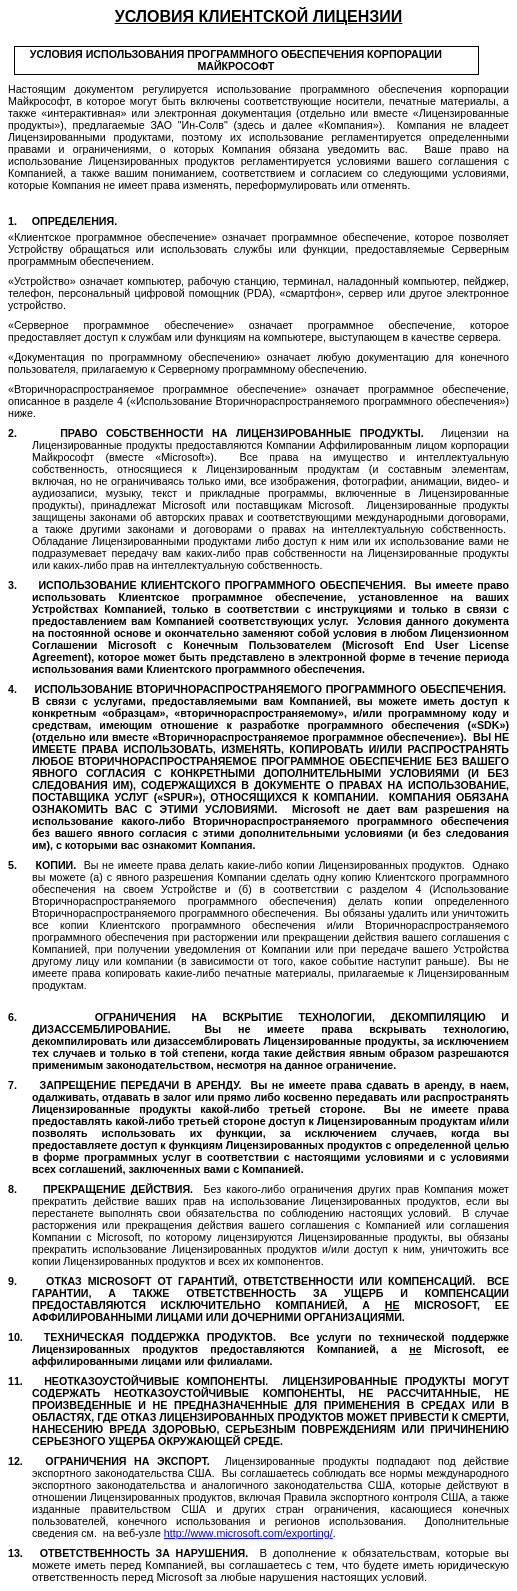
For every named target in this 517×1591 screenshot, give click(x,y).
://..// (248, 1533)
